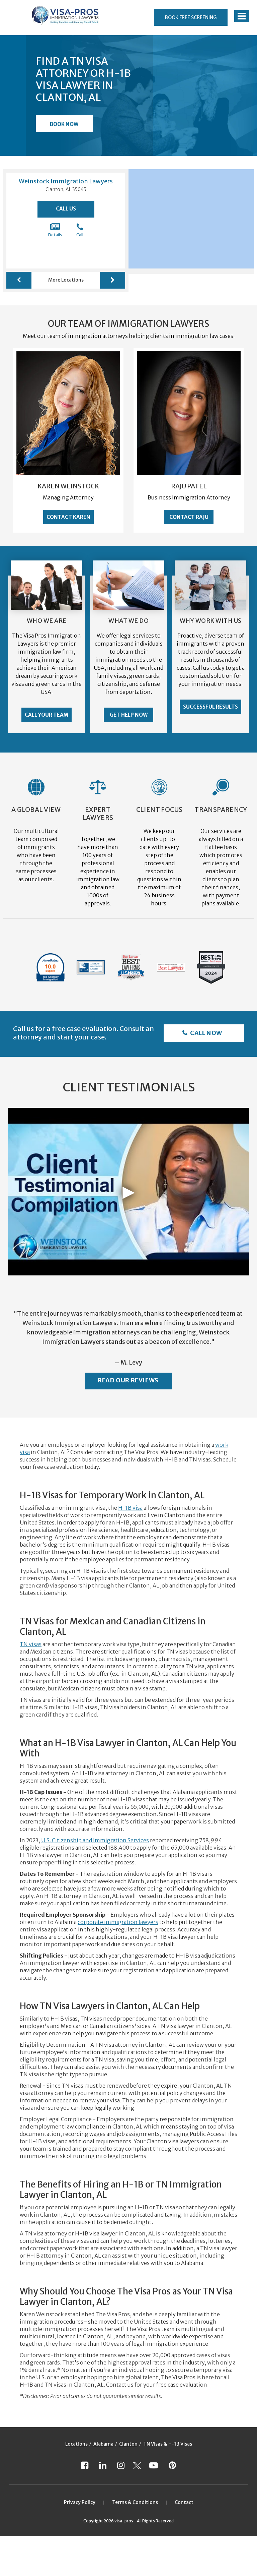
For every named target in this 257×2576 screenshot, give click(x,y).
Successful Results (210, 707)
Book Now (64, 124)
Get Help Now (129, 715)
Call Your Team (46, 715)
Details (55, 230)
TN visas (30, 1644)
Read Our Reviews (128, 1380)
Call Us (66, 208)
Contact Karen (68, 517)
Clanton (128, 2444)
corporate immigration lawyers (118, 1922)
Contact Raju (188, 517)
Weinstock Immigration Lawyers (66, 181)
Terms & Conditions (135, 2502)
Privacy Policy (79, 2502)
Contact (184, 2502)
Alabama (103, 2444)
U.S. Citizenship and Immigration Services (95, 1840)
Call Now (205, 1033)
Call (79, 230)
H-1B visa (130, 1507)
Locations (76, 2444)
